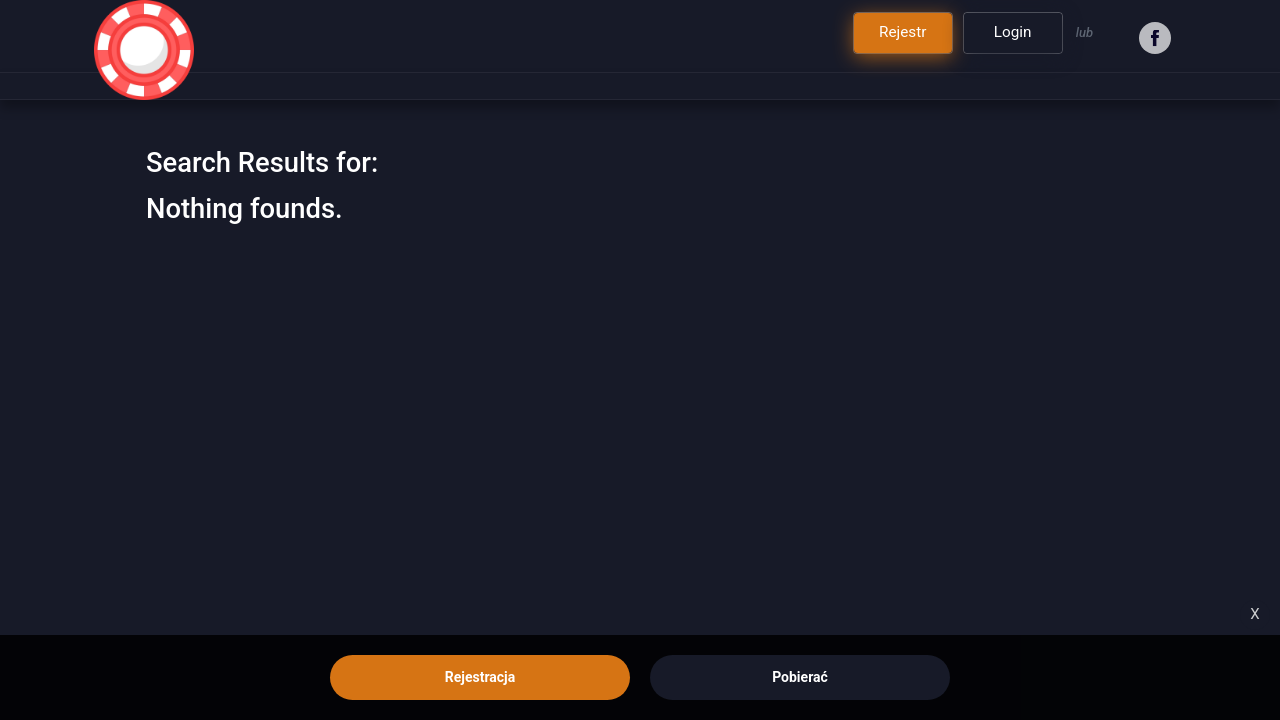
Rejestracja (480, 677)
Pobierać (800, 677)
